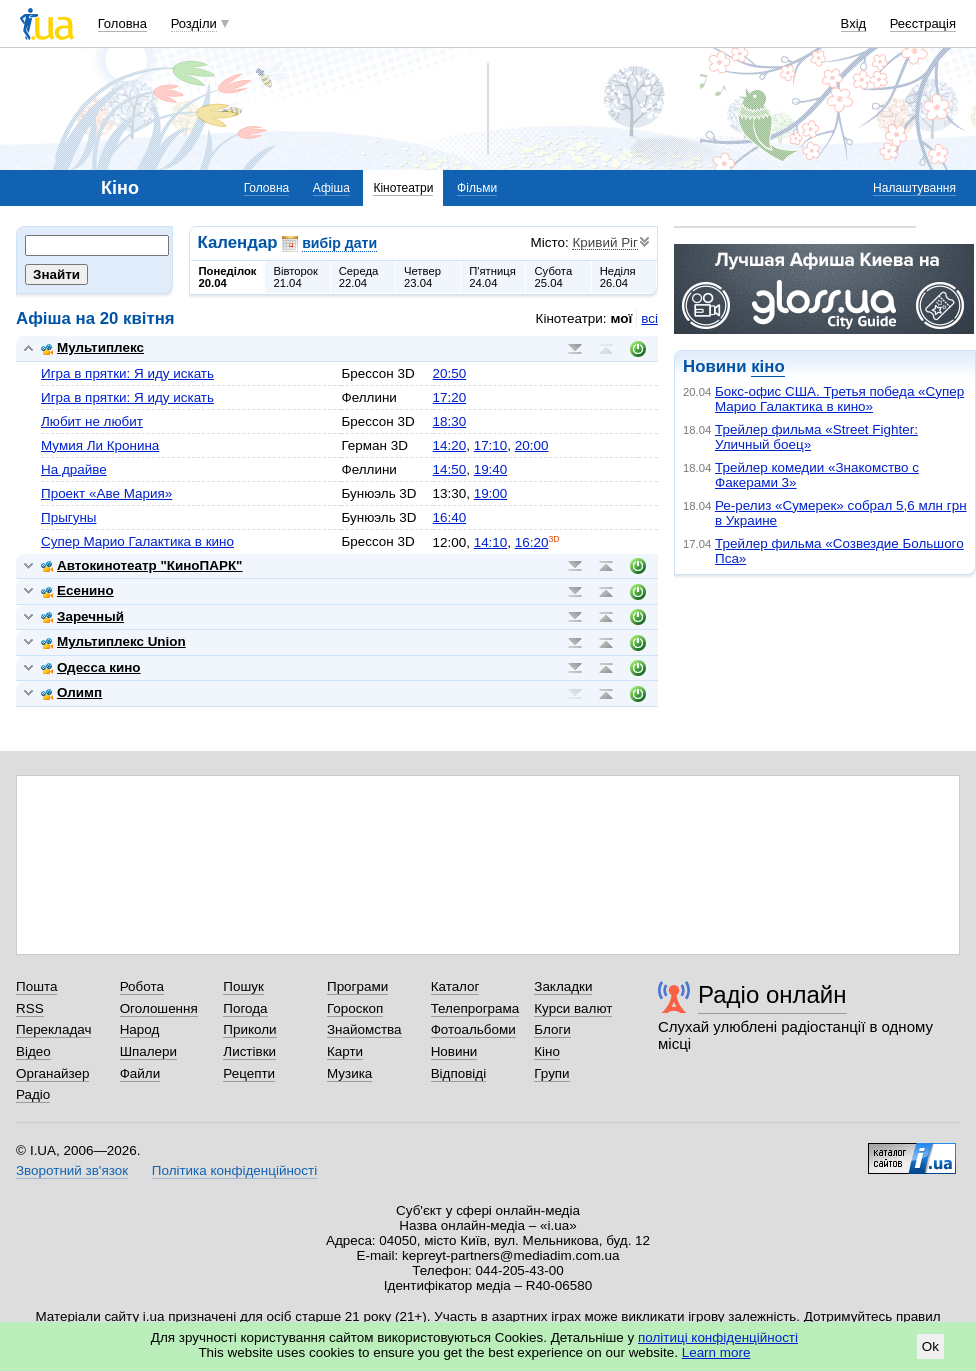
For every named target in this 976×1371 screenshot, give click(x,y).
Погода (245, 1008)
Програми (357, 986)
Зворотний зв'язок (72, 1170)
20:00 (532, 445)
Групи (551, 1073)
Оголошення (159, 1008)
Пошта (36, 986)
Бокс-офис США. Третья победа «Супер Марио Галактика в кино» (839, 399)
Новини (454, 1051)
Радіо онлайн (772, 994)
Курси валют (573, 1008)
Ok (930, 1346)
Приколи (249, 1029)
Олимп (71, 692)
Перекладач (53, 1029)
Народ (140, 1029)
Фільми (477, 188)
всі (649, 318)
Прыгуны (69, 517)
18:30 (450, 421)
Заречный (82, 616)
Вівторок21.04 (295, 277)
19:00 (491, 493)
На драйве (74, 469)
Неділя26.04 (618, 277)
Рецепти (249, 1073)
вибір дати (339, 243)
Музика (349, 1073)
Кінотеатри (403, 188)
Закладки (563, 986)
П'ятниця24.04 (492, 277)
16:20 (532, 542)
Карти (345, 1051)
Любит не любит (92, 421)
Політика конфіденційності (234, 1170)
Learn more (716, 1352)
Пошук (243, 986)
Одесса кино (91, 667)
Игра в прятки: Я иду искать (127, 373)
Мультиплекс (92, 347)
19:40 (491, 469)
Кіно (547, 1051)
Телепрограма (475, 1008)
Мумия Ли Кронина (100, 445)
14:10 (491, 542)
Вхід (854, 23)
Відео (33, 1051)
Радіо (33, 1094)
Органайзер (52, 1073)
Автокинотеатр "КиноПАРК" (141, 565)
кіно (767, 366)
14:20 (450, 445)
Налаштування (914, 188)
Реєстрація (923, 23)
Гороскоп (355, 1008)
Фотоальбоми (473, 1029)
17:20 (450, 397)
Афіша (331, 188)
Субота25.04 (553, 277)
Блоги (552, 1029)
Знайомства (364, 1029)
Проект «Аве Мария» (106, 493)
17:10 (491, 445)
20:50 (450, 373)
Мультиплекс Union (113, 641)
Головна (122, 23)
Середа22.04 (359, 277)
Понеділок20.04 (228, 277)
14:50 (450, 469)
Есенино (77, 590)
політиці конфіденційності (718, 1337)
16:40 (450, 517)
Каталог (455, 986)
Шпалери (148, 1051)
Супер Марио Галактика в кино (137, 541)
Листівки (249, 1051)
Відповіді (459, 1073)
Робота (142, 986)
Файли (140, 1073)
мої (622, 318)
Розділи (194, 23)
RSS (30, 1008)
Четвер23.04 (422, 277)
